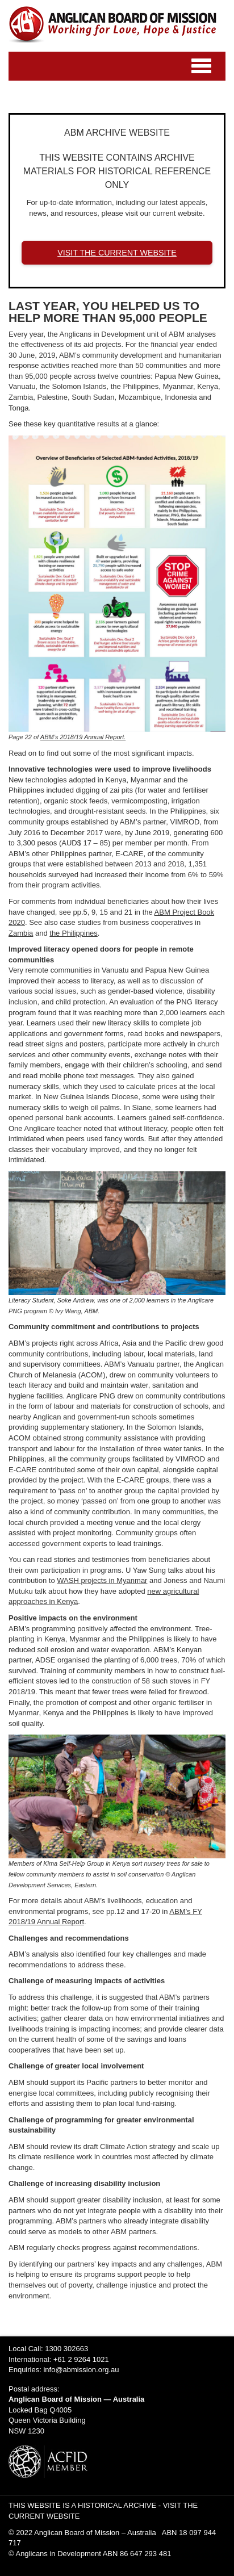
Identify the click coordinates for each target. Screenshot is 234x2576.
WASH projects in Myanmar (102, 1580)
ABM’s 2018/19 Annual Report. (83, 737)
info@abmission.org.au (81, 2369)
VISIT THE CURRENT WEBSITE (117, 252)
